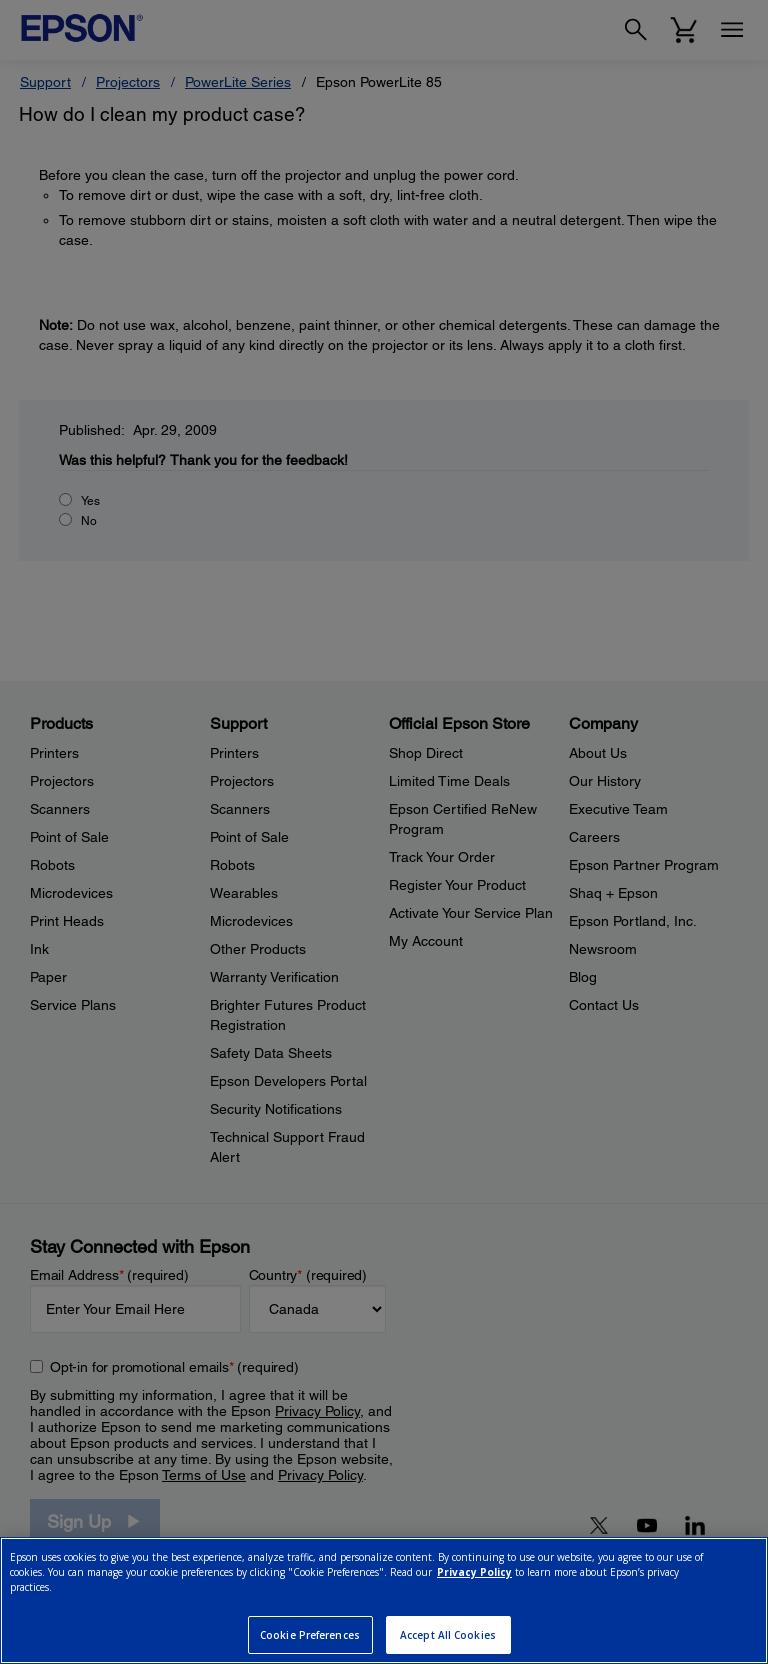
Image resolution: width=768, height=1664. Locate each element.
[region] (384, 1600)
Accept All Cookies (448, 1635)
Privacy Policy (474, 1572)
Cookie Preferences (310, 1635)
